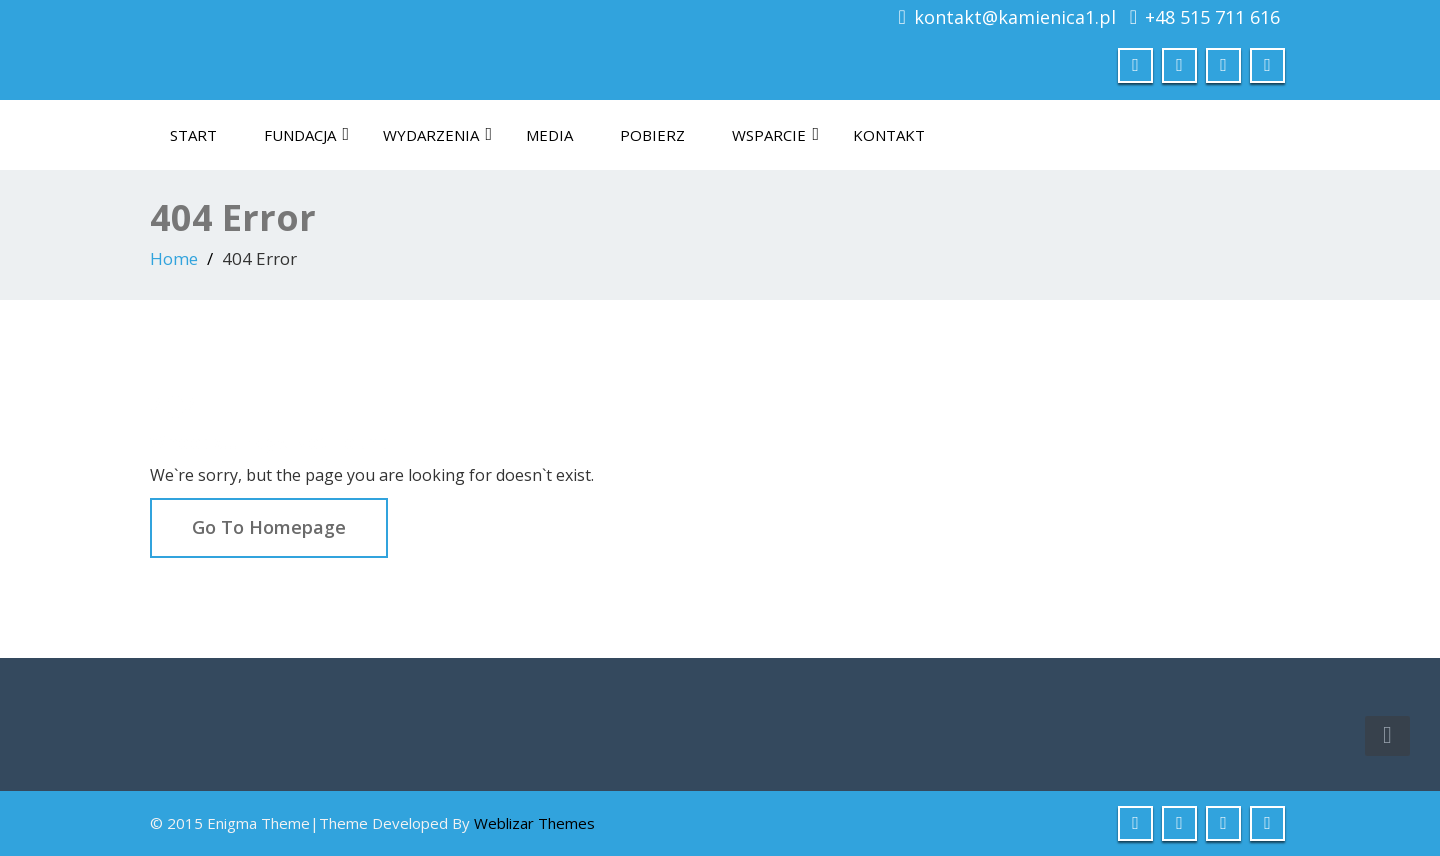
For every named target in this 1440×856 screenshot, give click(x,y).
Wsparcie (775, 135)
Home (174, 258)
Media (549, 135)
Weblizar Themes (534, 823)
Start (193, 135)
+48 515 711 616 (1212, 17)
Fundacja (306, 135)
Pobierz (652, 135)
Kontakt (889, 135)
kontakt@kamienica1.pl (1015, 17)
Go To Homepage (269, 527)
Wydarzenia (437, 135)
